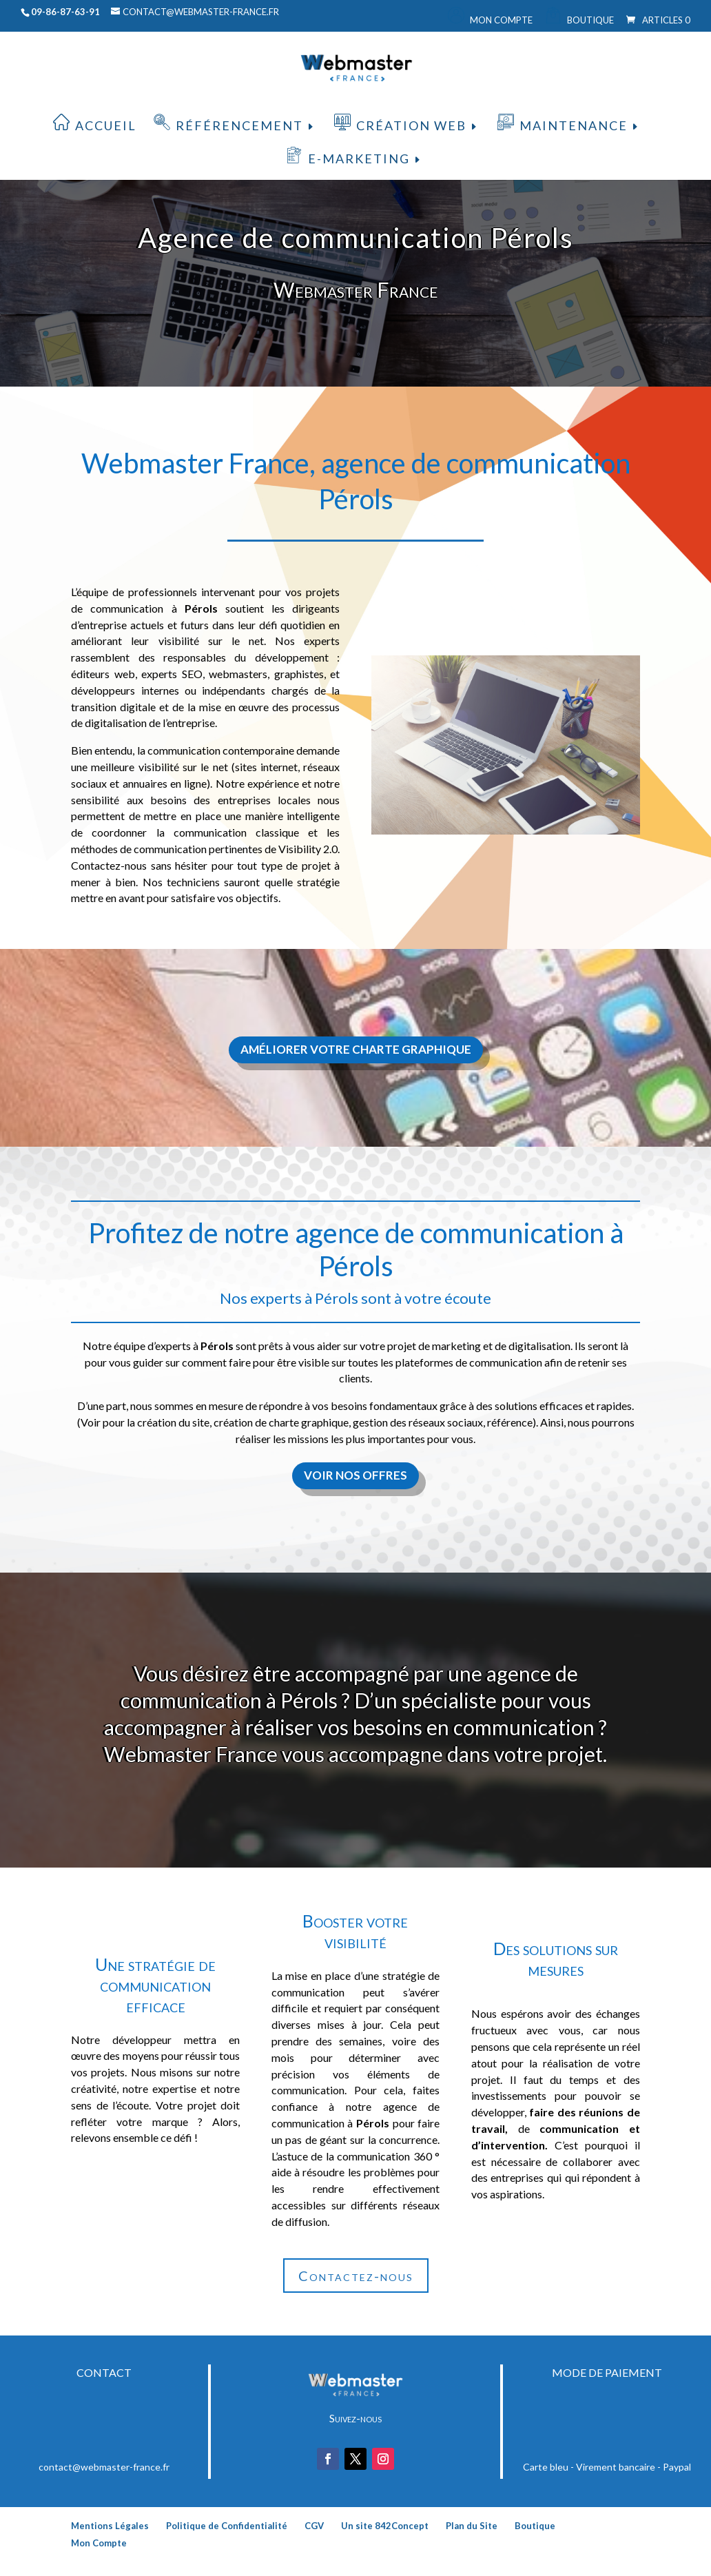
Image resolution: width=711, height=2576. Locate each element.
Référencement (239, 125)
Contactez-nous (355, 2275)
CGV (314, 2525)
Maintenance (573, 125)
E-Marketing (359, 158)
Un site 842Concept (385, 2525)
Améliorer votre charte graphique (355, 1049)
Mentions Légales (110, 2525)
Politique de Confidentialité (226, 2525)
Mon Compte (501, 19)
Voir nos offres (355, 1475)
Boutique (590, 19)
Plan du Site (471, 2525)
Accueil (105, 125)
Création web (411, 125)
